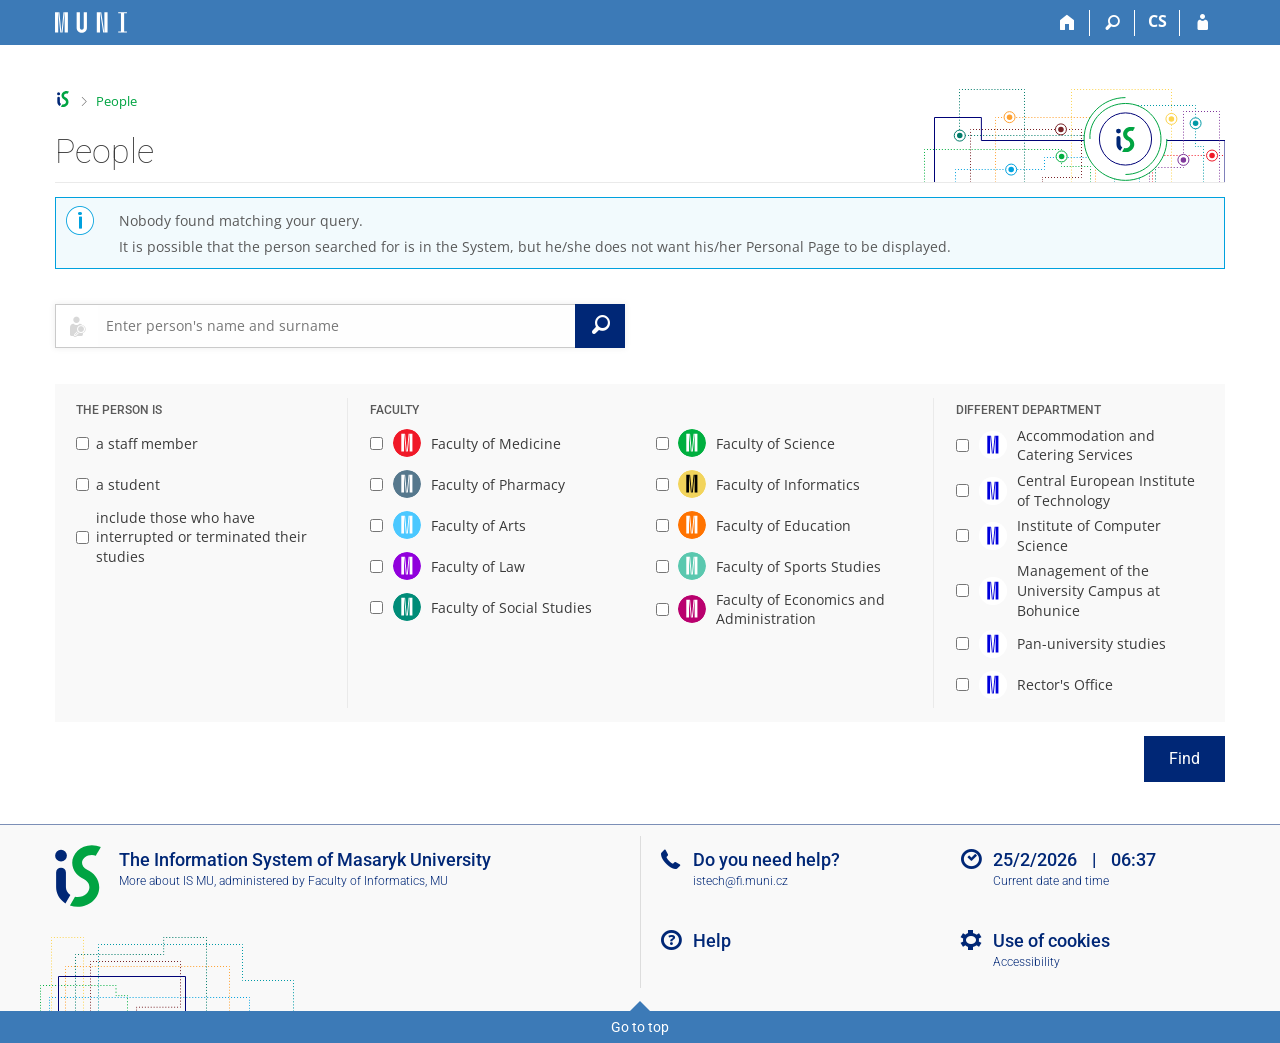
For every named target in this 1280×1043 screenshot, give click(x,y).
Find (1184, 758)
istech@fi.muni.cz (740, 881)
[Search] (1112, 23)
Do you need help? (766, 859)
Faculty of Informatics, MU (378, 881)
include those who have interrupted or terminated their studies (191, 537)
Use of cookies (1051, 940)
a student (118, 484)
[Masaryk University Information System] (91, 22)
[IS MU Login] (1202, 23)
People (116, 101)
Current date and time (1051, 881)
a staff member (137, 443)
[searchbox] (336, 326)
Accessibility (1026, 962)
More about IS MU (166, 881)
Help (712, 940)
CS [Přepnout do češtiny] (1157, 21)
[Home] (1067, 23)
